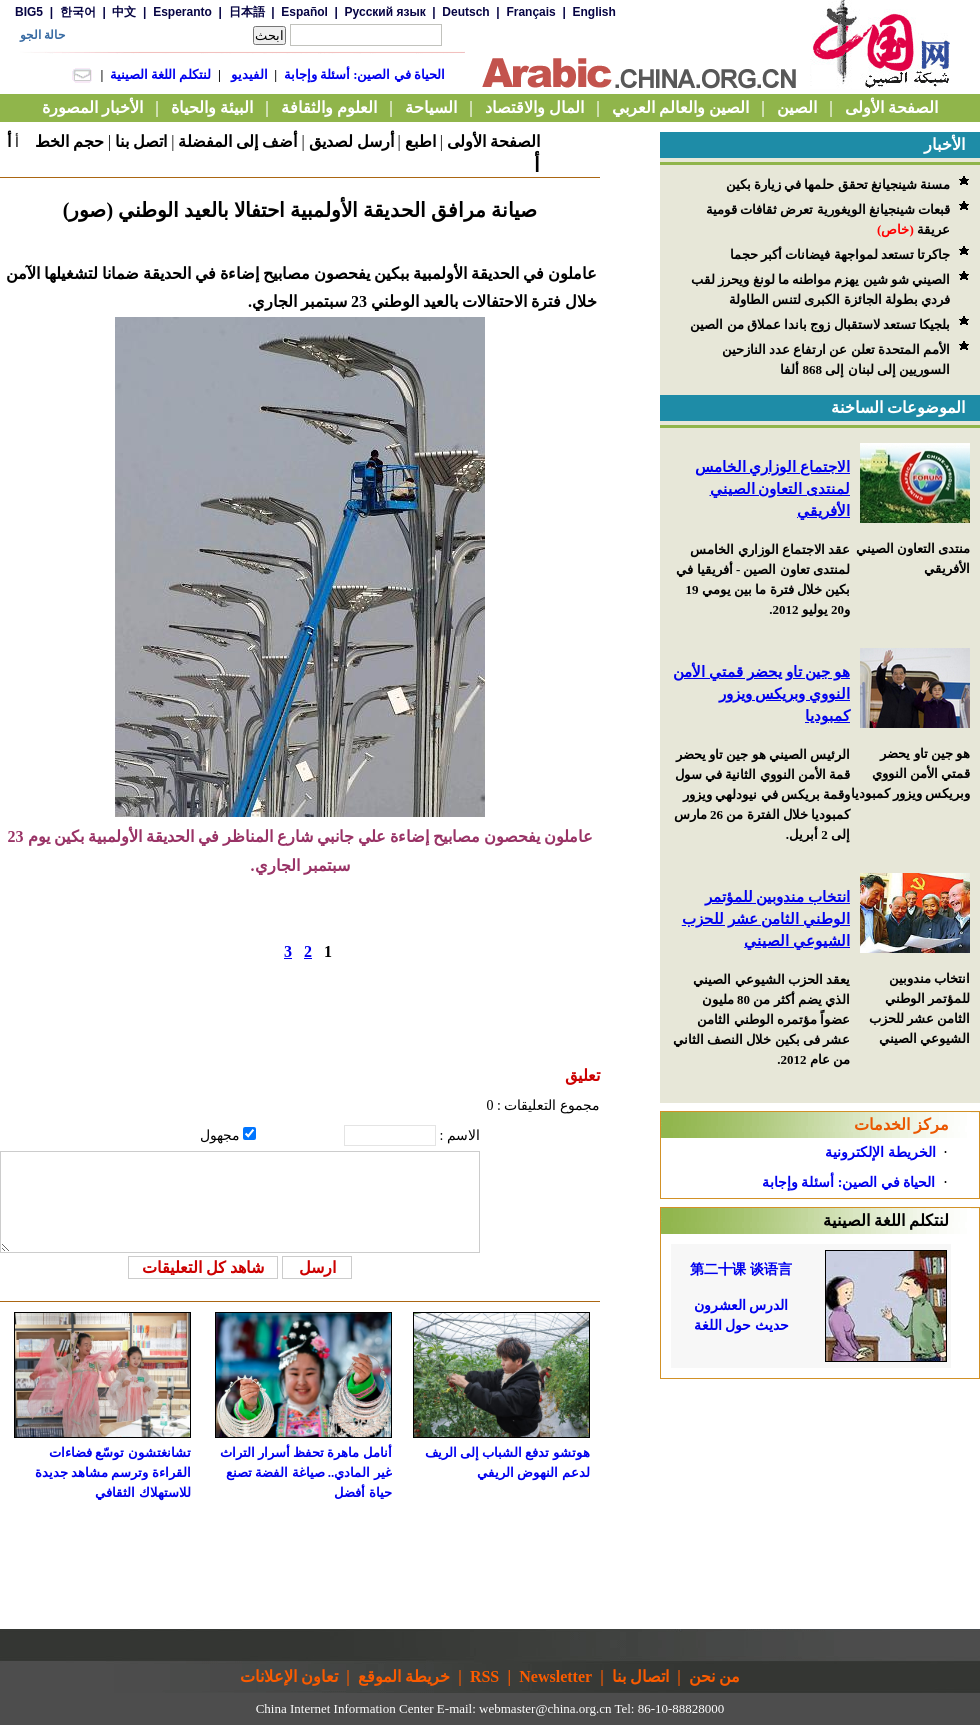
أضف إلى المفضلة (237, 141)
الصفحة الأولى (493, 141)
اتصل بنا (141, 141)
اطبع (420, 141)
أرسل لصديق (351, 141)
